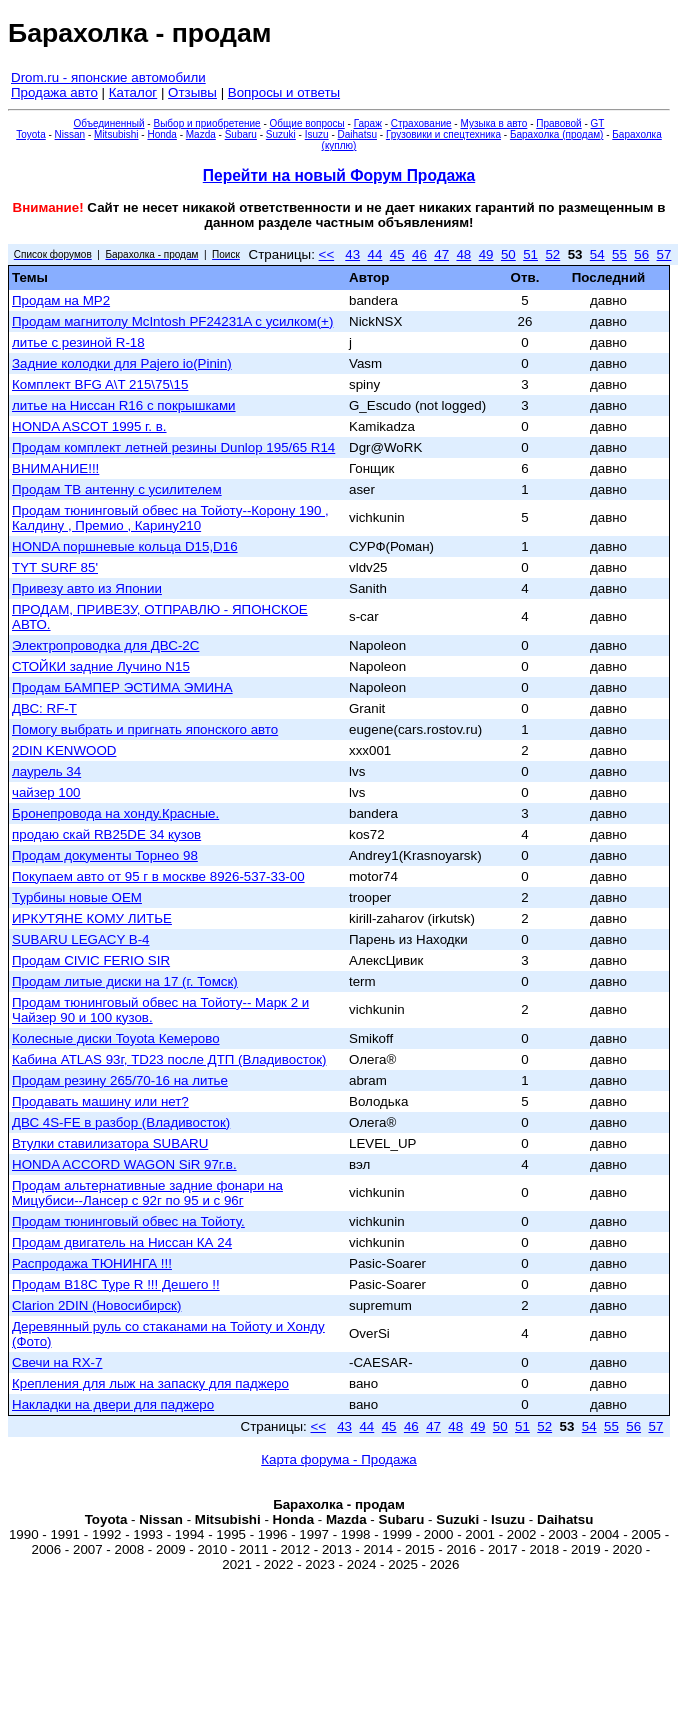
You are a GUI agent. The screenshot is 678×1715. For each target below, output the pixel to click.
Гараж (368, 123)
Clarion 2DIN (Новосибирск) (96, 1305)
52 (552, 254)
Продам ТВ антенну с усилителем (117, 489)
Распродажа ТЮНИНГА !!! (92, 1263)
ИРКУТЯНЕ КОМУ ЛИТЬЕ (92, 918)
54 (597, 254)
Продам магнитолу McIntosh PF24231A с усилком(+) (172, 321)
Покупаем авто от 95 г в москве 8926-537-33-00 (158, 876)
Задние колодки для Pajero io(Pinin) (122, 363)
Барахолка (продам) (557, 134)
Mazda (201, 134)
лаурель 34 (46, 771)
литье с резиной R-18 (78, 342)
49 (486, 254)
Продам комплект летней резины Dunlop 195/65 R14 (173, 447)
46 (419, 254)
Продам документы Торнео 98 (105, 855)
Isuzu (317, 134)
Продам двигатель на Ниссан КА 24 (122, 1242)
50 (508, 254)
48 (463, 254)
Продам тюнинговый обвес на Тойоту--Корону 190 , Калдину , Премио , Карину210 (170, 518)
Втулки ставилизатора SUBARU (110, 1143)
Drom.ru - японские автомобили (108, 77)
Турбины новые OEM (77, 897)
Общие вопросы (307, 123)
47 (441, 254)
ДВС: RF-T (44, 708)
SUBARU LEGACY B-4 (81, 939)
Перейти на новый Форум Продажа (339, 175)
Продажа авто (54, 92)
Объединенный (109, 123)
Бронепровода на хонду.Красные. (115, 813)
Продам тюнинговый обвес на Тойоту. (128, 1221)
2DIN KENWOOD (64, 750)
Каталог (133, 92)
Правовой (558, 123)
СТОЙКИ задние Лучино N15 (101, 666)
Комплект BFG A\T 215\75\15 (100, 384)
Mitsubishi (116, 134)
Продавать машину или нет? (100, 1101)
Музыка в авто (493, 123)
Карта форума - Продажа (339, 1459)
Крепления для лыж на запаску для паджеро (150, 1383)
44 (375, 254)
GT (598, 123)
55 (619, 254)
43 (352, 254)
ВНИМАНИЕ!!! (55, 468)
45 (397, 254)
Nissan (70, 134)
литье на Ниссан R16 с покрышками (124, 405)
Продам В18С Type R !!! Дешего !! (116, 1284)
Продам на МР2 (61, 300)
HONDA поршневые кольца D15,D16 (125, 546)
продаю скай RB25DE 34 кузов (106, 834)
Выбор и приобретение (206, 123)
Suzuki (281, 134)
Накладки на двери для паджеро (113, 1404)
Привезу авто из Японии (87, 588)
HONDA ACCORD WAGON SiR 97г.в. (124, 1164)
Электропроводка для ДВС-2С (105, 645)
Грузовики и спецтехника (443, 134)
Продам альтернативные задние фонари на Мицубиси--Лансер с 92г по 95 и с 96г (147, 1193)
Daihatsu (357, 134)
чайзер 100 (46, 792)
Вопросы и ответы (284, 92)
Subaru (241, 134)
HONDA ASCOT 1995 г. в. (89, 426)
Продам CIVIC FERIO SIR (91, 960)
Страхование (421, 123)
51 (530, 254)
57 (664, 254)
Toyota (30, 134)
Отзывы (192, 92)
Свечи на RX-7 (57, 1362)
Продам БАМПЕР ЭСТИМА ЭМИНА (122, 687)
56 (641, 254)
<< (327, 254)
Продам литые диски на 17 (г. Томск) (125, 981)
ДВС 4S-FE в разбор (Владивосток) (121, 1122)
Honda (161, 134)
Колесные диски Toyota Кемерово (116, 1038)
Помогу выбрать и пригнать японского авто (145, 729)
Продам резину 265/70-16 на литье (120, 1080)
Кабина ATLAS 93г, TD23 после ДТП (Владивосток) (169, 1059)
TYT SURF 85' (55, 567)
